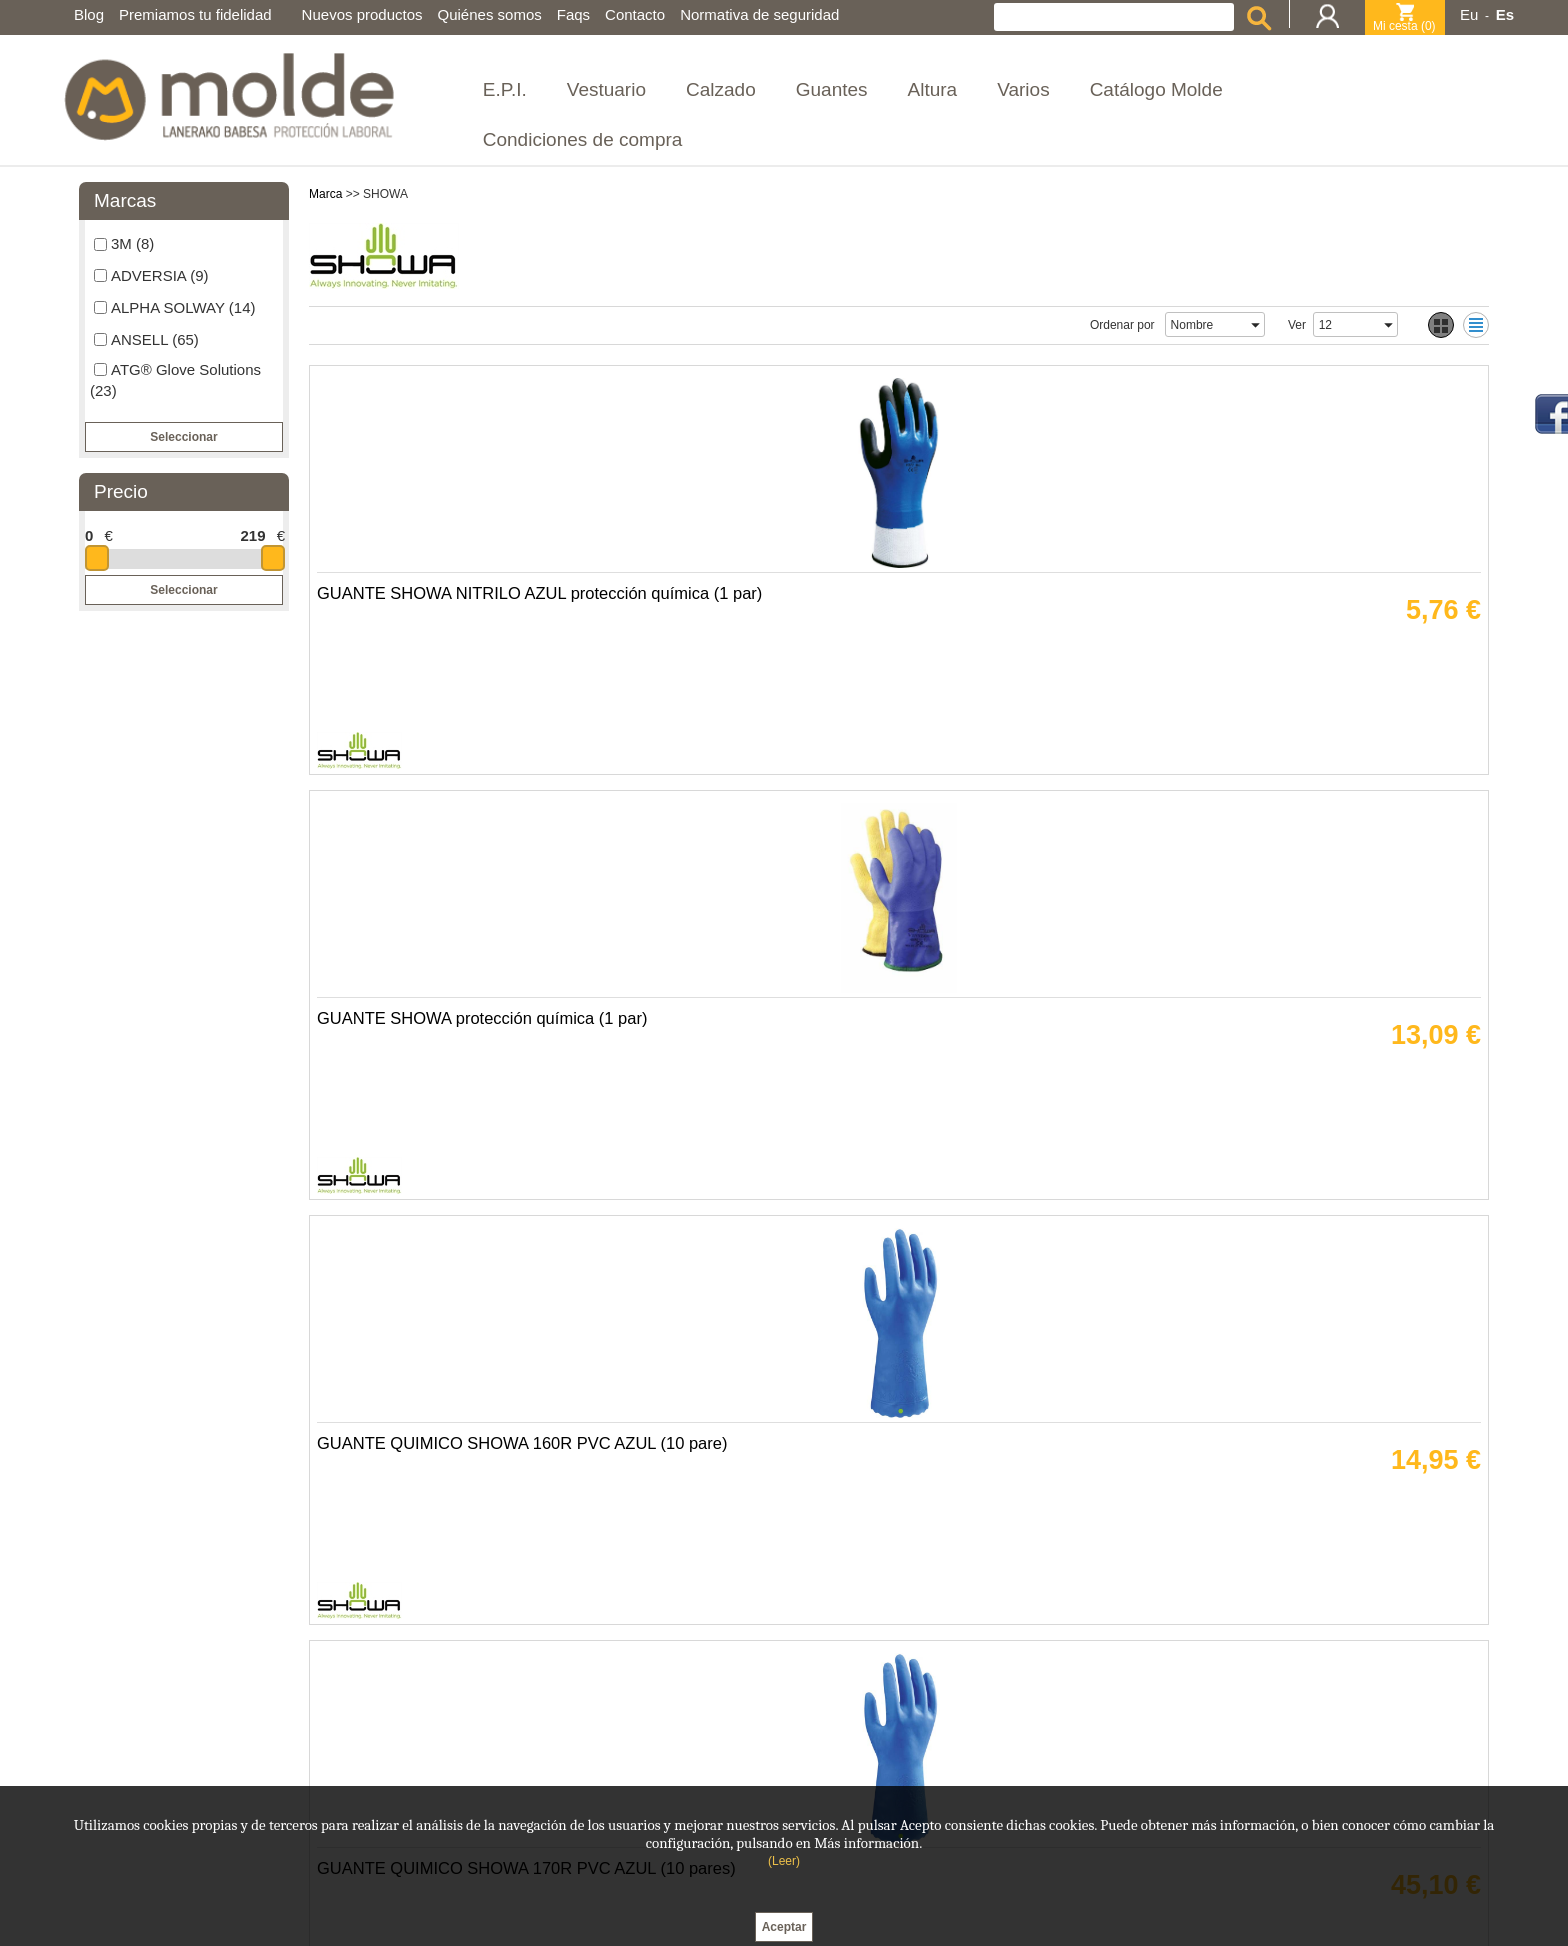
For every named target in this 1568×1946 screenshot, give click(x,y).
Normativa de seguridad (759, 14)
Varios (1023, 89)
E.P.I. (505, 89)
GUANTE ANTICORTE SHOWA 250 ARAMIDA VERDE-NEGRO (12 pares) (441, 1098)
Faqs (573, 14)
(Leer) (784, 1861)
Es (1505, 14)
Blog (89, 14)
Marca (325, 194)
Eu (1469, 14)
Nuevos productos (362, 14)
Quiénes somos (490, 14)
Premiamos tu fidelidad (195, 14)
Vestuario (606, 89)
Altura (933, 89)
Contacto (635, 14)
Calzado (721, 89)
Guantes (832, 89)
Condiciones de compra (583, 139)
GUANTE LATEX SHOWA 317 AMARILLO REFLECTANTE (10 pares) (1014, 1518)
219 (252, 535)
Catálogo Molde (1156, 89)
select (1255, 325)
